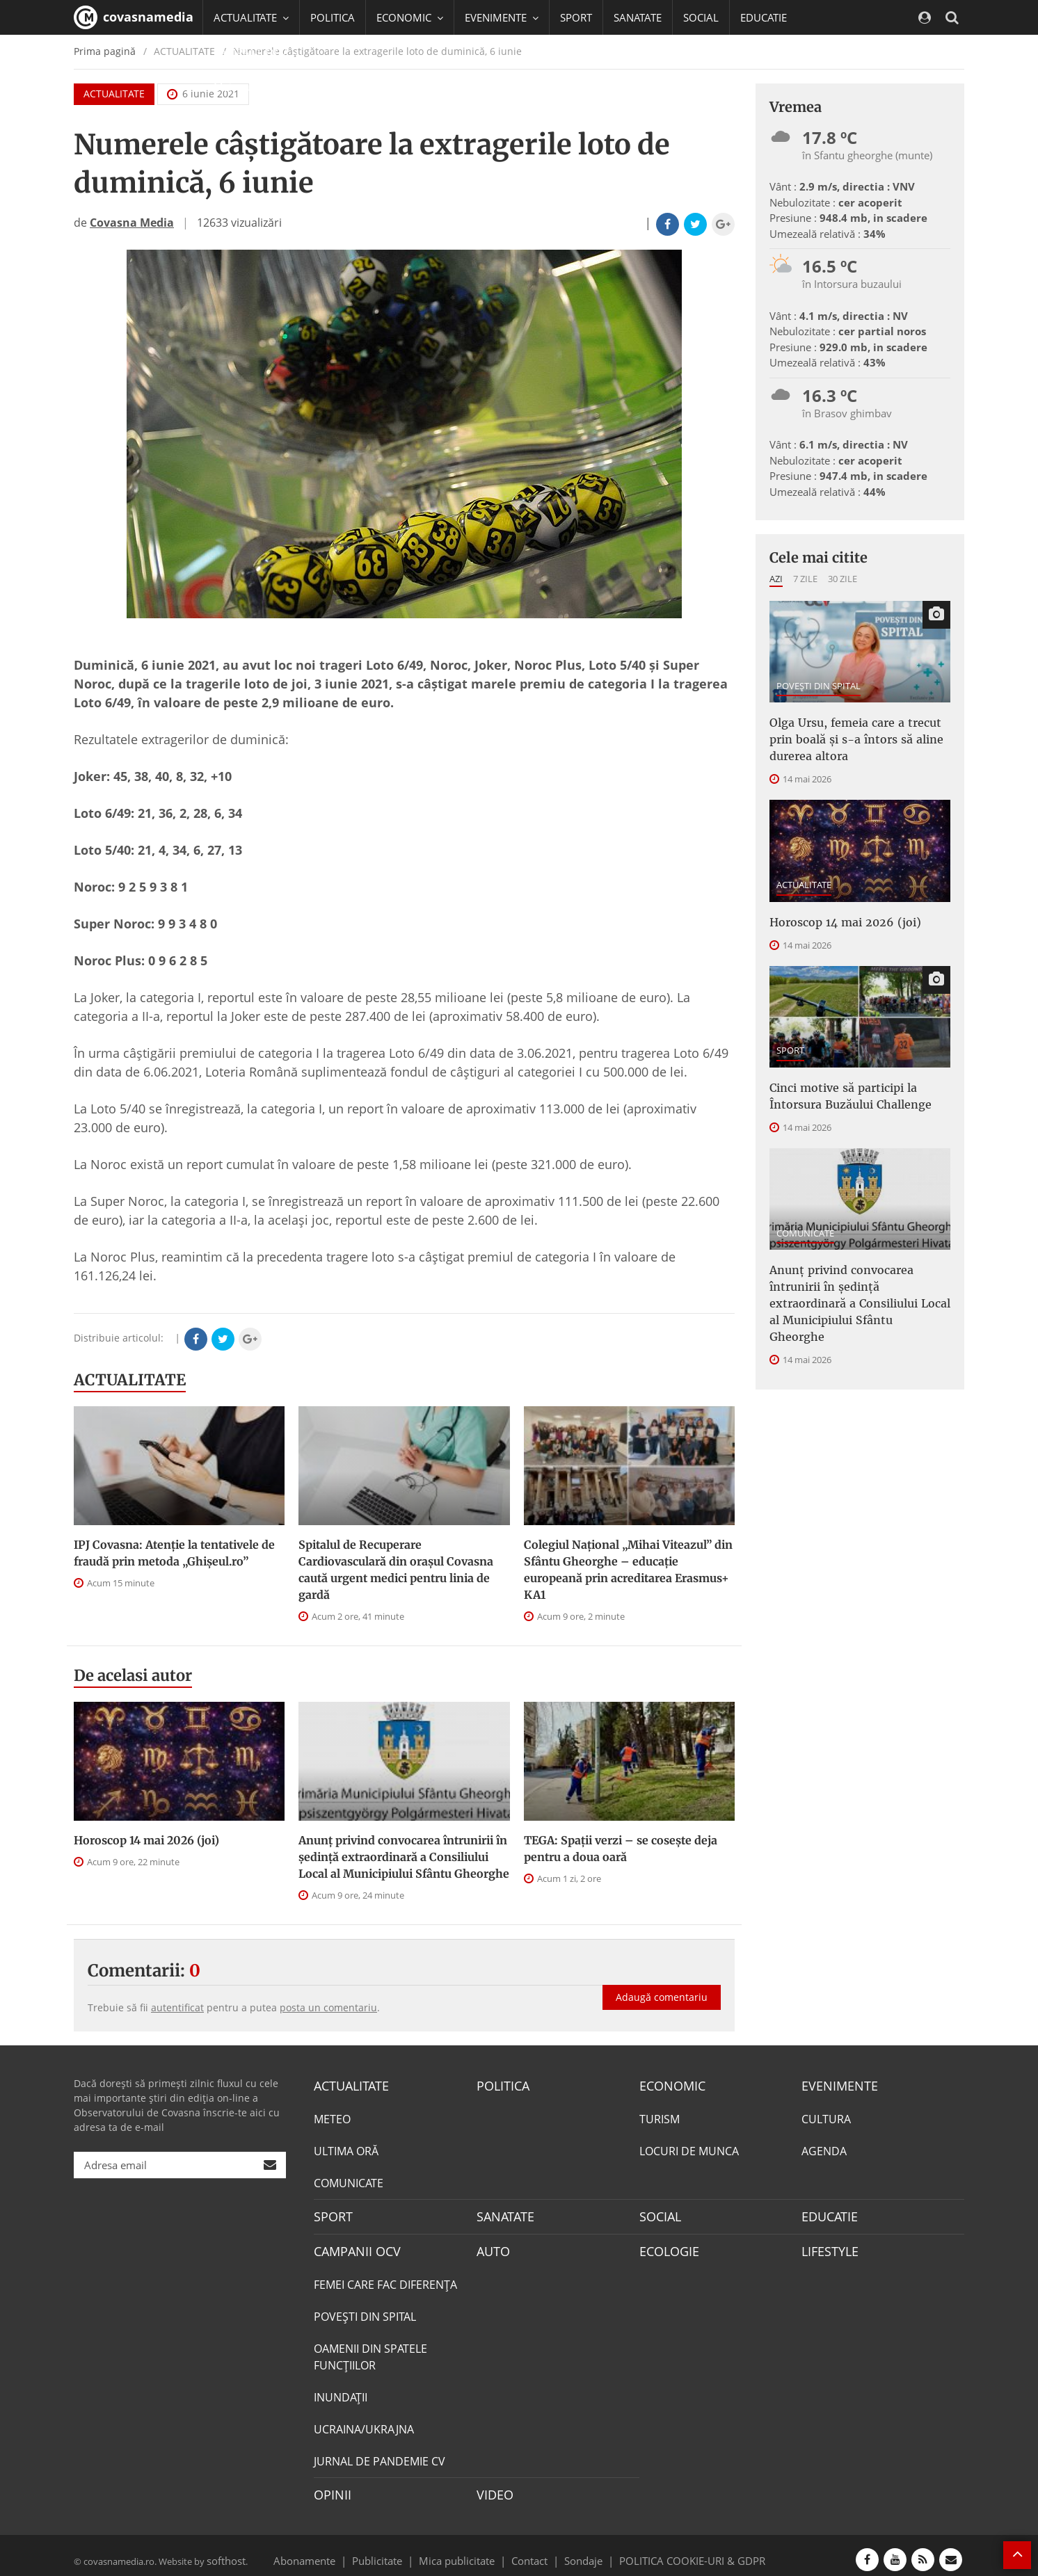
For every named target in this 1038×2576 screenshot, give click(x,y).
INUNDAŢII (340, 2391)
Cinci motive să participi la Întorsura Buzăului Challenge (858, 1082)
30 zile (842, 578)
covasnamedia (133, 17)
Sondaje (579, 2551)
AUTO (491, 2246)
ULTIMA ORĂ (346, 2149)
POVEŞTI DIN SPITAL (818, 685)
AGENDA (824, 2149)
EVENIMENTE (835, 2085)
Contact (529, 2551)
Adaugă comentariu (662, 1982)
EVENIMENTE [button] (501, 17)
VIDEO (493, 2487)
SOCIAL (701, 17)
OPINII (330, 2487)
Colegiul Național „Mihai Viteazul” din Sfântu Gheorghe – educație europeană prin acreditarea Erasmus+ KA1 (628, 1570)
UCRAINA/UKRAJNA (364, 2423)
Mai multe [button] (244, 87)
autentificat (177, 2007)
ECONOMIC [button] (409, 17)
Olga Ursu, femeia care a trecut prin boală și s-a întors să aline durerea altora (856, 735)
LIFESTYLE (826, 2246)
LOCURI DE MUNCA (689, 2149)
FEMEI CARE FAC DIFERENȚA (385, 2278)
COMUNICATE (805, 1216)
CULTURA (826, 2117)
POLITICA (332, 17)
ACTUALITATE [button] (251, 17)
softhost (224, 2551)
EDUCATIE (763, 17)
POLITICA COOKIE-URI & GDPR (674, 2551)
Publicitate (394, 2551)
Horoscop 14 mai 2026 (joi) (146, 1840)
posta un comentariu (328, 2007)
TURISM (659, 2117)
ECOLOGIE (665, 2246)
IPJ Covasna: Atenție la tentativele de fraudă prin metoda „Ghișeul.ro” (174, 1553)
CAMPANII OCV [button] (256, 52)
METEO (332, 2117)
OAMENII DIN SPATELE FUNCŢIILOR (370, 2351)
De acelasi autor (133, 1675)
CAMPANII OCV (352, 2246)
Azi (776, 578)
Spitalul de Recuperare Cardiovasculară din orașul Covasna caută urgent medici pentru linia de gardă (395, 1570)
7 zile (805, 578)
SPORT (576, 17)
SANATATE (638, 17)
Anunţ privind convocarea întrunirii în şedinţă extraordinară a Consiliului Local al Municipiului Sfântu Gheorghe (403, 1857)
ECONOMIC (668, 2085)
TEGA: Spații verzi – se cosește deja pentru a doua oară (620, 1848)
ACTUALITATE (130, 1380)
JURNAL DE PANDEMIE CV (379, 2455)
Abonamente (329, 2551)
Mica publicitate (464, 2551)
